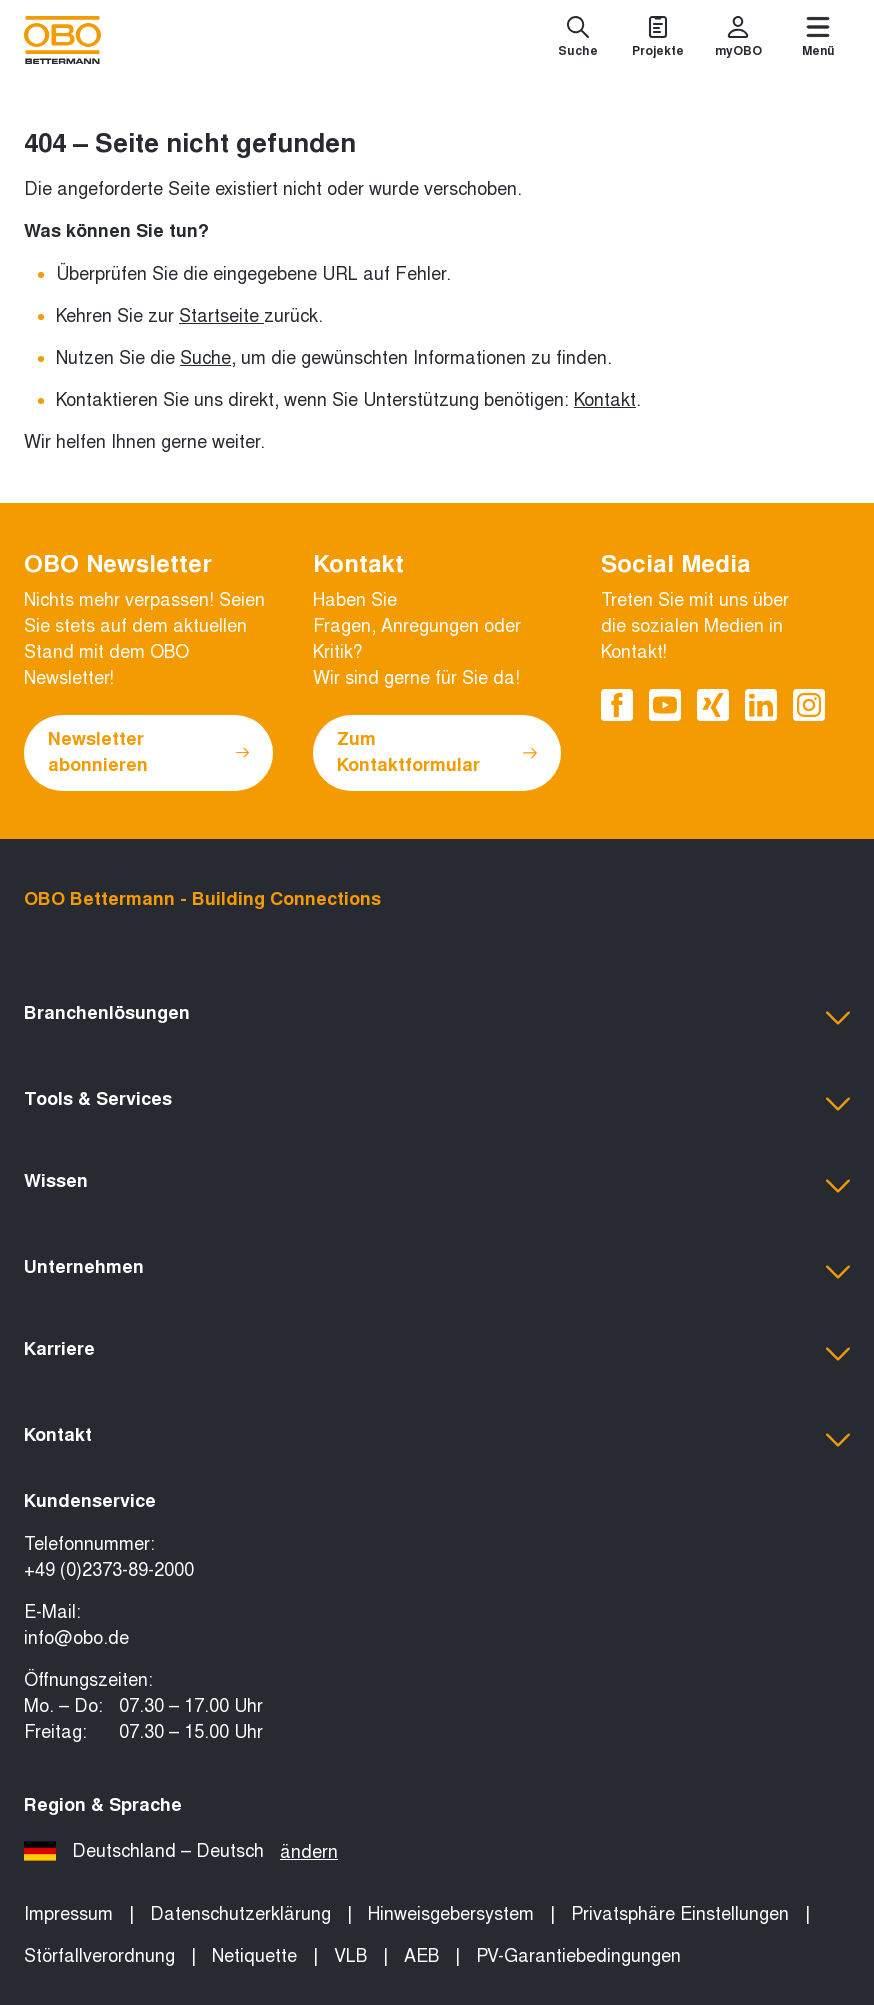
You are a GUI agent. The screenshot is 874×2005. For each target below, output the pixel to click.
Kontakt (605, 400)
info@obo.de (76, 1638)
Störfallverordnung (99, 1956)
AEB (421, 1956)
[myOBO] (738, 40)
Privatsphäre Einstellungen (680, 1914)
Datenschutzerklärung (240, 1914)
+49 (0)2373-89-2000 (109, 1570)
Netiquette (254, 1956)
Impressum (68, 1914)
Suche (205, 358)
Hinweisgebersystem (451, 1914)
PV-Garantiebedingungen (578, 1956)
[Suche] (578, 40)
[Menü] (818, 40)
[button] (437, 1018)
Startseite (219, 316)
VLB (350, 1956)
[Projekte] (658, 40)
